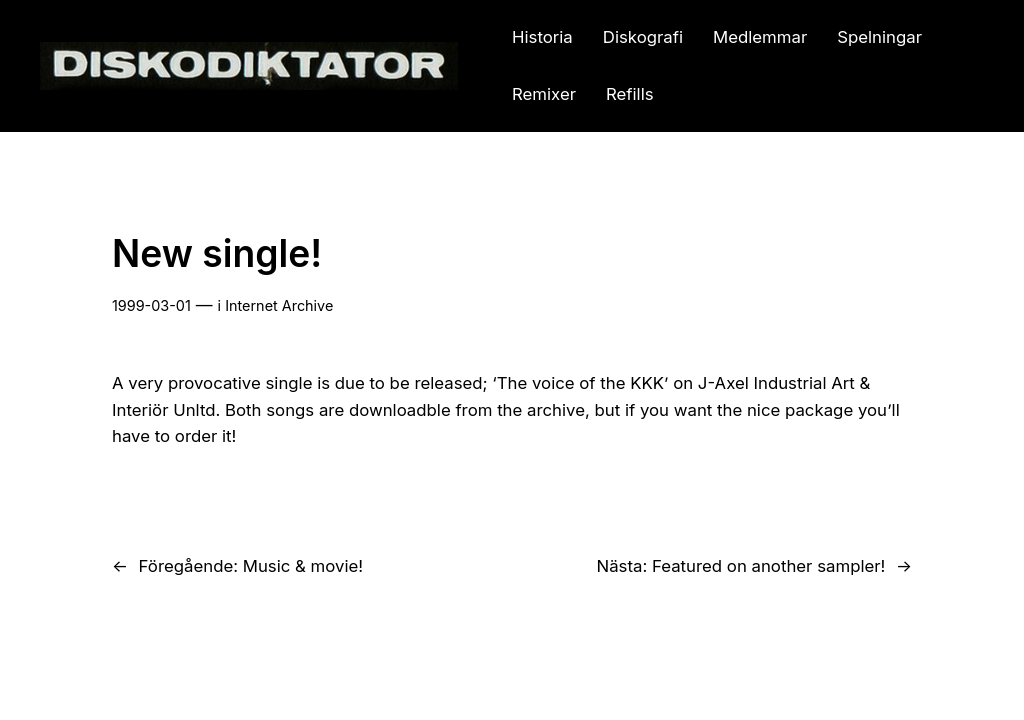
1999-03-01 (151, 305)
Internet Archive (279, 305)
